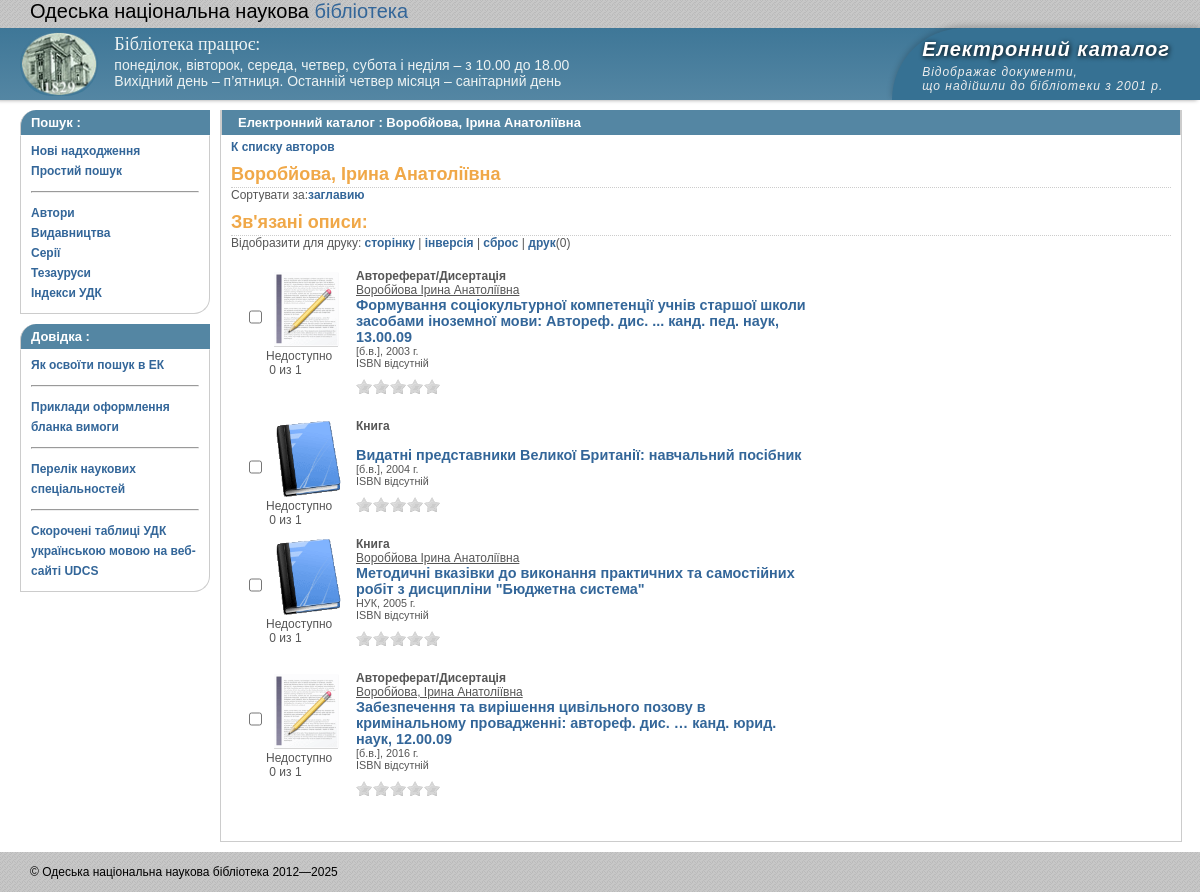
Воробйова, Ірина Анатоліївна (439, 692)
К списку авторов (283, 147)
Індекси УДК (66, 293)
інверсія (449, 243)
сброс (500, 243)
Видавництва (70, 233)
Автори (53, 213)
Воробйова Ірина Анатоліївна (437, 290)
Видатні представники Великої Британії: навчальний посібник (578, 455)
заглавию (336, 195)
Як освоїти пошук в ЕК (97, 365)
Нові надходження (85, 151)
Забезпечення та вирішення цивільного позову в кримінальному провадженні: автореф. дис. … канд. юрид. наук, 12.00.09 (566, 723)
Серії (45, 253)
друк (541, 243)
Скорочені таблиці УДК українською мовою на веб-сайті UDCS (113, 551)
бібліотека (219, 11)
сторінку (390, 243)
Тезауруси (61, 273)
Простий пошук (76, 171)
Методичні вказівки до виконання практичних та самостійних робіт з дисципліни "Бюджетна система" (575, 581)
